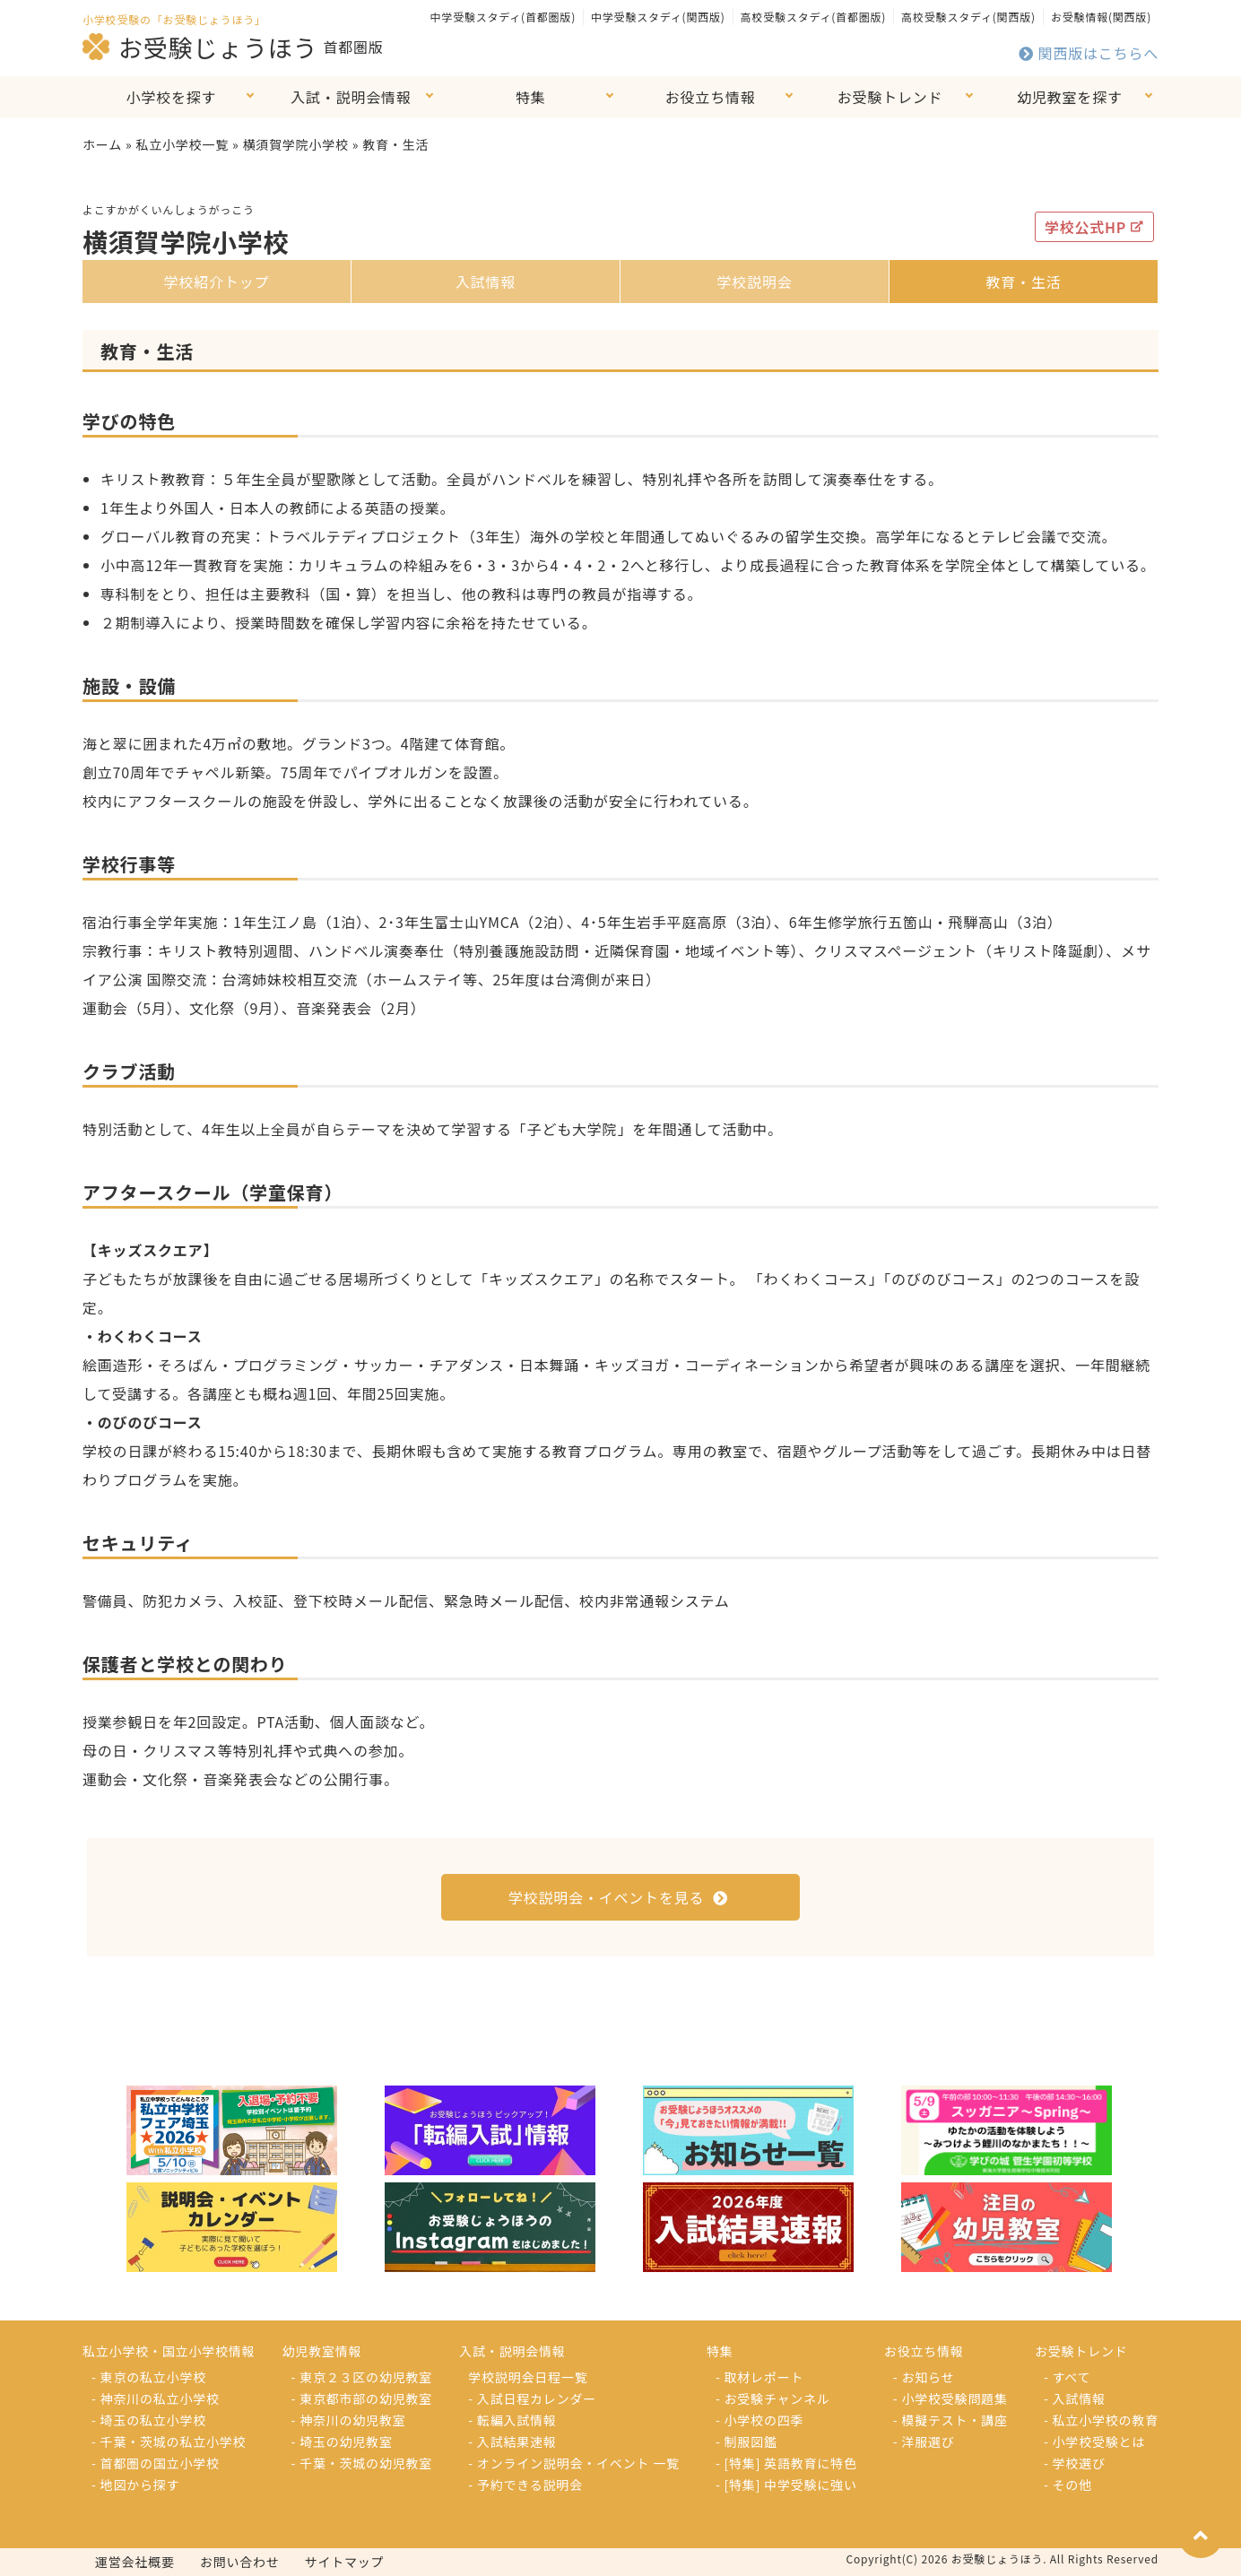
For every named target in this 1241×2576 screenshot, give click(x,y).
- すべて (1067, 2377)
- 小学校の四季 (759, 2420)
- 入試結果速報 (512, 2441)
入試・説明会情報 (351, 97)
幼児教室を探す (1070, 97)
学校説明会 (754, 281)
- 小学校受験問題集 (950, 2398)
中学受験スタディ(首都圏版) (503, 16)
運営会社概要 (135, 2562)
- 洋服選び (924, 2441)
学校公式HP (1094, 227)
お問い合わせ (240, 2562)
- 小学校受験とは (1094, 2441)
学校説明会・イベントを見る (618, 1897)
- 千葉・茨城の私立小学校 (168, 2441)
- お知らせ (924, 2377)
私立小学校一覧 (182, 144)
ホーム (102, 144)
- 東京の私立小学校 (148, 2377)
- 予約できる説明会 (525, 2485)
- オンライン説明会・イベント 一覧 (574, 2463)
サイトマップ (345, 2562)
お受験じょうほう (199, 46)
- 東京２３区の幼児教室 (362, 2377)
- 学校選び (1075, 2463)
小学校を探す (171, 97)
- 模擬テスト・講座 (950, 2420)
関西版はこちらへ (1089, 53)
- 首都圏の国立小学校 (155, 2463)
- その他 (1068, 2485)
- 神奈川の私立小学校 (155, 2398)
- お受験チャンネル (773, 2398)
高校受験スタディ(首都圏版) (813, 16)
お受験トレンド (890, 97)
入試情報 (486, 281)
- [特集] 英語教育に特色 (786, 2463)
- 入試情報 (1075, 2398)
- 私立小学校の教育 (1101, 2420)
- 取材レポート (759, 2377)
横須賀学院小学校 (295, 144)
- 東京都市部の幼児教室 (362, 2398)
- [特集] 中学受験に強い (786, 2485)
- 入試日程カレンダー (532, 2398)
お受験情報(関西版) (1101, 16)
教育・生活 (1023, 281)
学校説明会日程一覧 (527, 2377)
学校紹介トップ (217, 281)
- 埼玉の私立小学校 (148, 2420)
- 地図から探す (135, 2485)
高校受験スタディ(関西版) (968, 16)
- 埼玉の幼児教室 (342, 2441)
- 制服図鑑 (746, 2441)
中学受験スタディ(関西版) (658, 16)
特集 (531, 97)
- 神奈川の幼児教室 (348, 2420)
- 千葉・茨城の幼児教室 (362, 2463)
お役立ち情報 (710, 97)
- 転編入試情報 (512, 2420)
